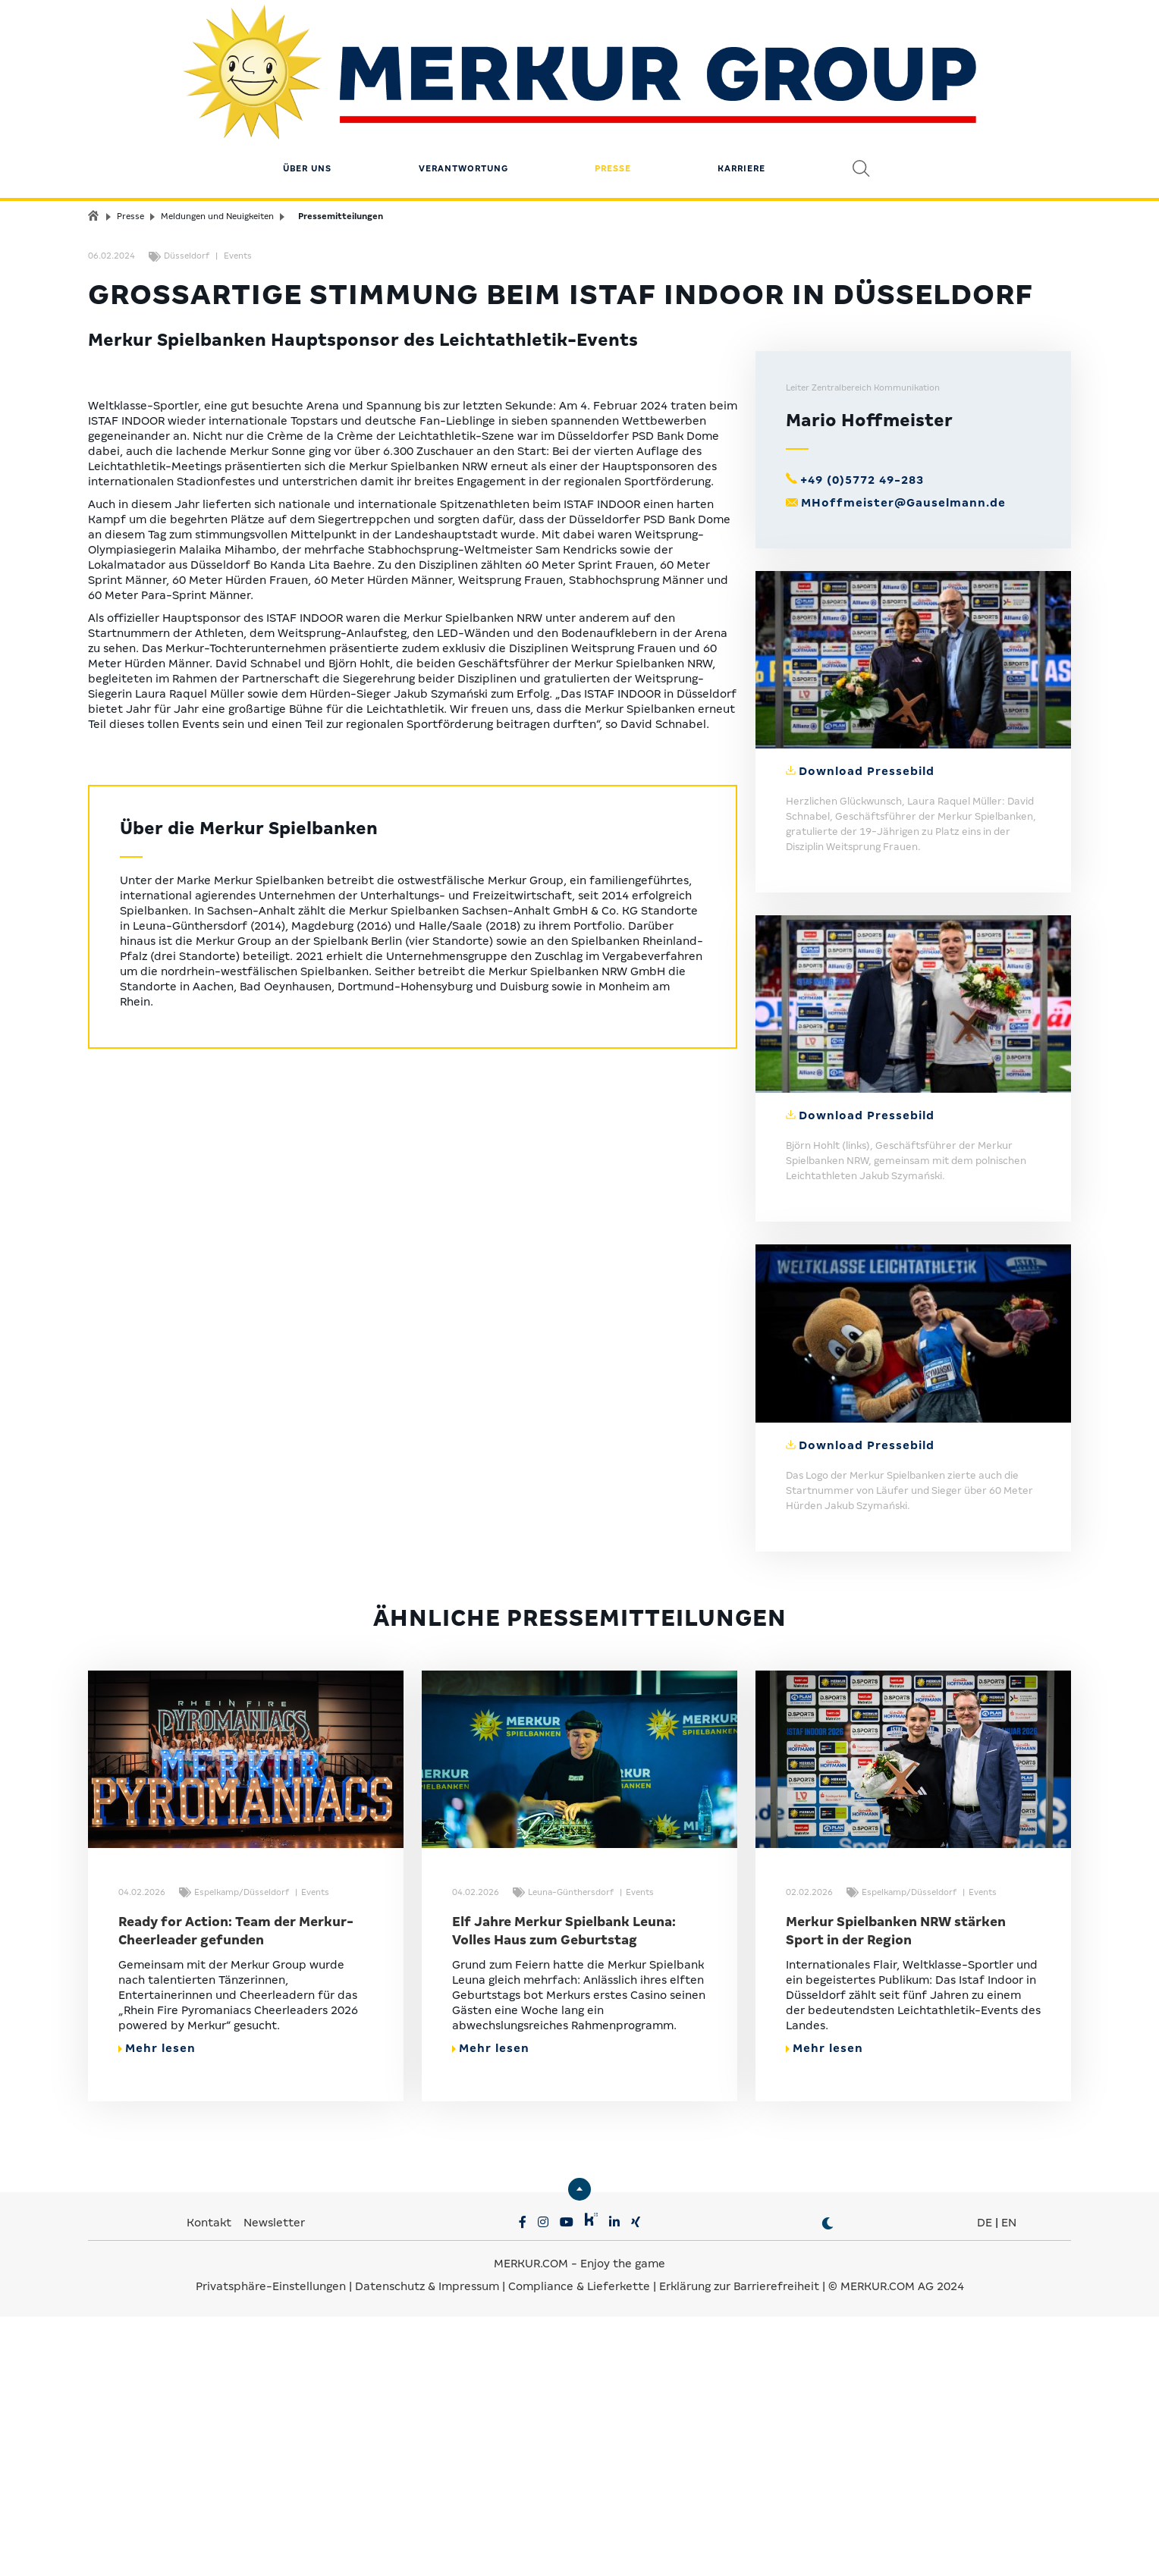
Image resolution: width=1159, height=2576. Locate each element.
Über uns (307, 102)
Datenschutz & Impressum (428, 2546)
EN (1008, 2482)
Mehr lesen (157, 2307)
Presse (613, 102)
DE (984, 2482)
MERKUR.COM (531, 2523)
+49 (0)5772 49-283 (862, 739)
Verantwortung (463, 102)
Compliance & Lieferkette (580, 2546)
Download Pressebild (866, 1031)
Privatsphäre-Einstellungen (271, 2546)
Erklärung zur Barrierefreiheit (739, 2546)
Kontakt (210, 2482)
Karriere (741, 102)
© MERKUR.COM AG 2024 (896, 2546)
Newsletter (274, 2482)
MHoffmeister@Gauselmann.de (903, 762)
